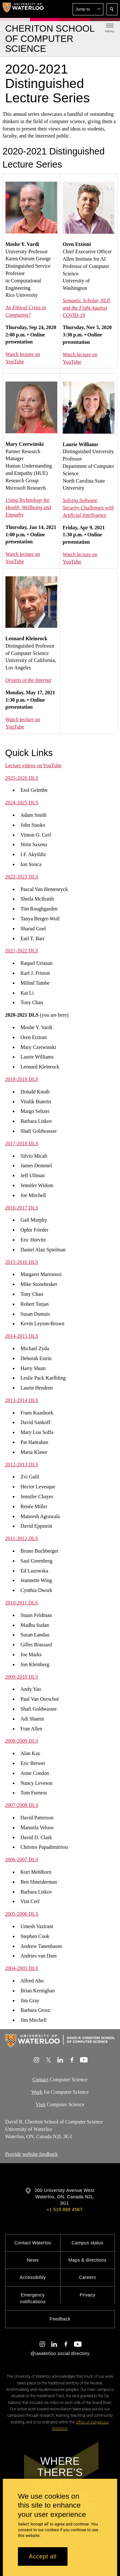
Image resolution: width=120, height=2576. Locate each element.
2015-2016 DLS (21, 1262)
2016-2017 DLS (21, 1207)
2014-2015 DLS (21, 1336)
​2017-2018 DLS (21, 1143)
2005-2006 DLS (21, 1914)
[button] (88, 9)
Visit (40, 2104)
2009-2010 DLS (21, 1677)
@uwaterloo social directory (59, 2353)
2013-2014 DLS (21, 1400)
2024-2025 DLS (21, 803)
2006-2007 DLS (21, 1859)
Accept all (43, 2556)
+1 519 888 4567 (64, 2209)
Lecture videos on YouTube (33, 765)
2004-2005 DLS (21, 1968)
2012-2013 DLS (21, 1464)
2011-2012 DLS (21, 1538)
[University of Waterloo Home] (23, 9)
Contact (41, 2079)
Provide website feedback (31, 2154)
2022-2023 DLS (21, 876)
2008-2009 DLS (21, 1741)
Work (37, 2092)
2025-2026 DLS (21, 778)
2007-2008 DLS (21, 1805)
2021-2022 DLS (21, 951)
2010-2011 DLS (21, 1602)
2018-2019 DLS (21, 1079)
